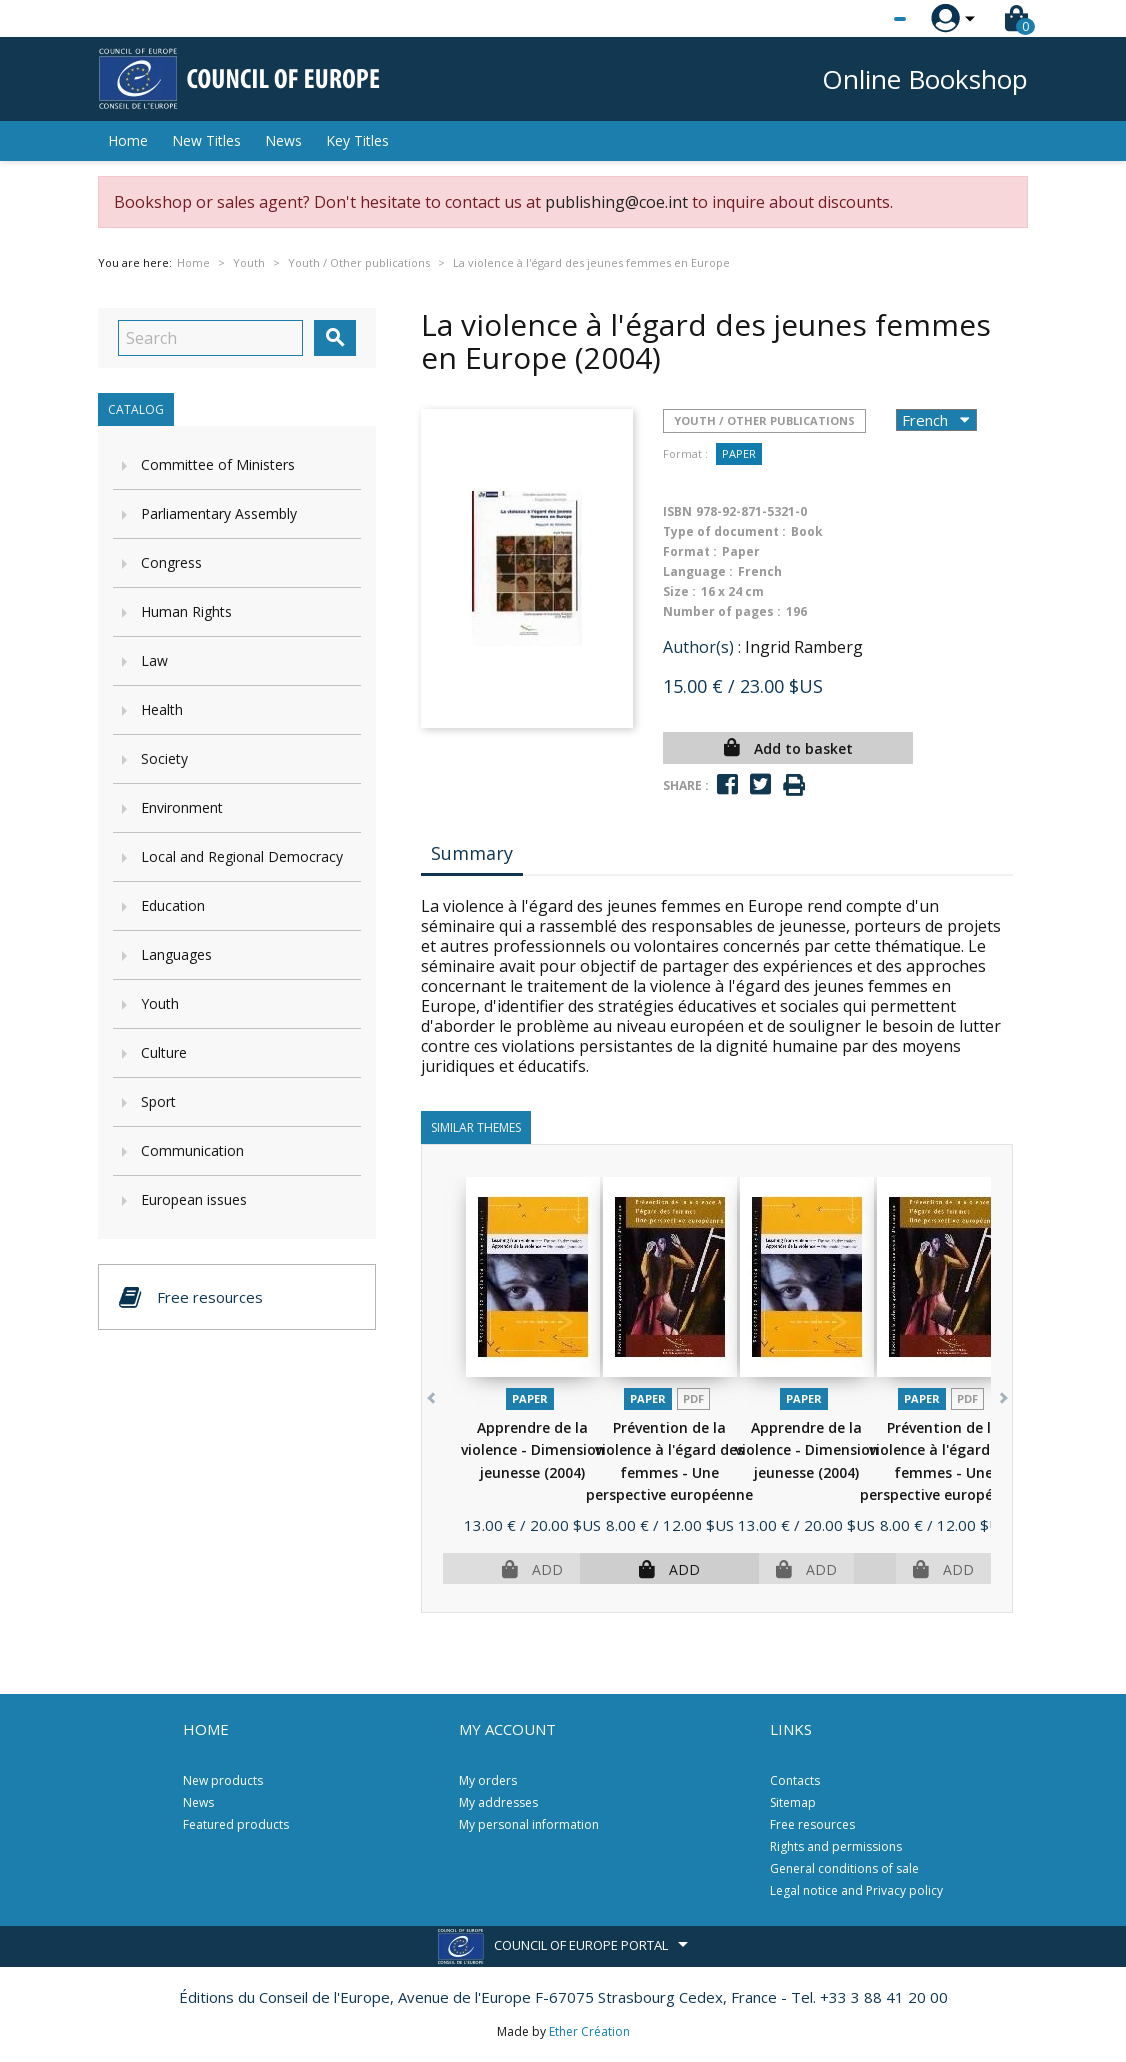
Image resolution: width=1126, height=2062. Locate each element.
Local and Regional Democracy (242, 856)
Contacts (795, 1780)
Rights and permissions (836, 1846)
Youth (160, 1003)
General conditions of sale (844, 1868)
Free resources (812, 1824)
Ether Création (589, 2031)
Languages (176, 954)
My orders (488, 1780)
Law (154, 660)
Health (162, 709)
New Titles (206, 140)
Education (173, 905)
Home (128, 140)
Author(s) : (702, 647)
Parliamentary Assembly (219, 513)
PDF (693, 1398)
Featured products (236, 1824)
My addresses (498, 1802)
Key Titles (357, 140)
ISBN (677, 511)
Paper (739, 453)
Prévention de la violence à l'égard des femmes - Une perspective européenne (669, 1472)
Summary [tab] (472, 853)
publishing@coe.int (616, 202)
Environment (182, 807)
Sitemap (793, 1802)
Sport (158, 1101)
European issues (194, 1199)
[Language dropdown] (862, 19)
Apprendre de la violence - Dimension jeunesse (533, 1450)
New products (223, 1780)
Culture (164, 1052)
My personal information (529, 1824)
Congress (171, 562)
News (283, 140)
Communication (192, 1150)
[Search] (210, 338)
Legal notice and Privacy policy (856, 1890)
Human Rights (186, 611)
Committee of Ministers (218, 464)
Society (164, 758)
